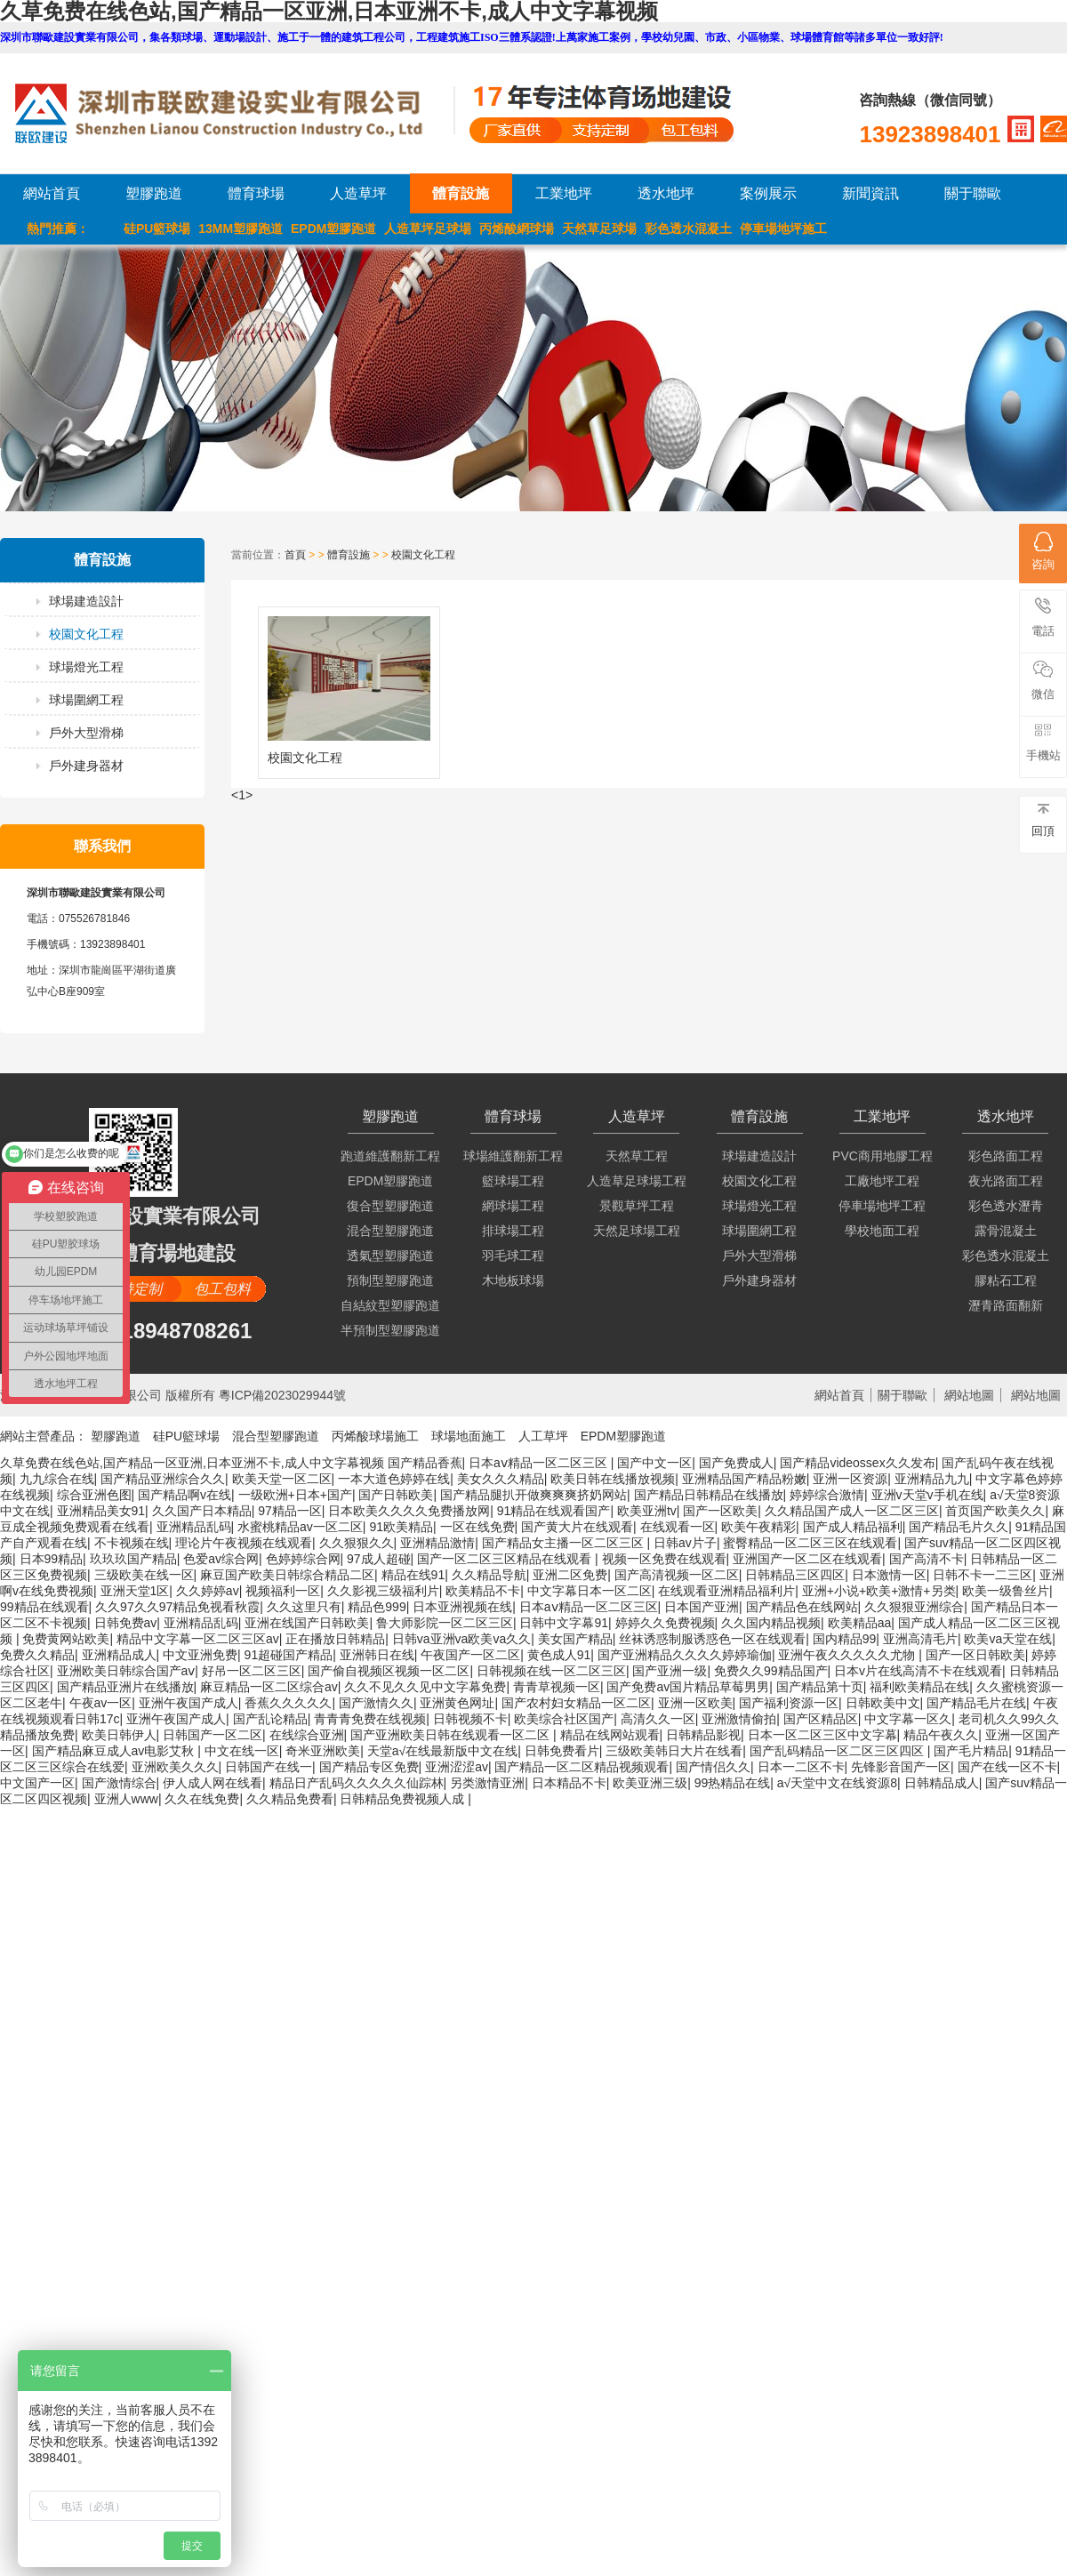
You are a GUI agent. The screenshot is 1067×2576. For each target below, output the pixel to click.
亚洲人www (126, 1799)
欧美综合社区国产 (564, 1719)
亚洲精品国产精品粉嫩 (744, 1479)
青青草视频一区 (556, 1687)
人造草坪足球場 (427, 228)
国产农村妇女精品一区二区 (576, 1703)
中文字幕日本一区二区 (589, 1591)
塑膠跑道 (153, 193)
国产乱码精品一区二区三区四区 (838, 1751)
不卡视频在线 (131, 1543)
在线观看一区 (677, 1527)
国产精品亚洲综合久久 (162, 1479)
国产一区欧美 (720, 1511)
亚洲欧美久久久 (175, 1767)
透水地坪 (666, 193)
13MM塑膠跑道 (240, 228)
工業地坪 (563, 193)
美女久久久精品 (500, 1479)
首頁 (295, 555)
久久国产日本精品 (202, 1511)
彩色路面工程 (1005, 1156)
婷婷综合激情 (827, 1495)
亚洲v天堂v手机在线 (927, 1495)
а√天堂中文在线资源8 (837, 1783)
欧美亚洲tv (647, 1511)
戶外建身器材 (86, 765)
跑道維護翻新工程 (390, 1156)
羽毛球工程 (513, 1255)
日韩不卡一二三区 (982, 1575)
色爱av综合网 (221, 1559)
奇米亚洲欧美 (322, 1751)
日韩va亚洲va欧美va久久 (461, 1639)
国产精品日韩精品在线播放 (708, 1495)
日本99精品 (52, 1559)
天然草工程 (637, 1156)
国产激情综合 (119, 1783)
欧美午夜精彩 (758, 1527)
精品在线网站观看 (610, 1735)
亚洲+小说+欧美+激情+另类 (879, 1591)
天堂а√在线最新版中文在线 (442, 1751)
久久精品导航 (489, 1575)
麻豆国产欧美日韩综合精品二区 (287, 1575)
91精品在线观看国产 (554, 1511)
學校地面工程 (882, 1231)
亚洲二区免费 (570, 1575)
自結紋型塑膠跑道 (390, 1305)
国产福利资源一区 (788, 1703)
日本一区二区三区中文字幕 (822, 1735)
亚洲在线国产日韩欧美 (307, 1623)
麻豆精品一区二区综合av (269, 1687)
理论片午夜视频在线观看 (243, 1543)
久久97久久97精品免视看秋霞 (177, 1607)
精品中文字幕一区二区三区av (197, 1639)
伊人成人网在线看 (212, 1783)
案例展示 (768, 193)
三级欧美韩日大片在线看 (674, 1751)
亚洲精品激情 (437, 1543)
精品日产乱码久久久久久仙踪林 (356, 1783)
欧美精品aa (860, 1623)
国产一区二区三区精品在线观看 (506, 1559)
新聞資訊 (870, 193)
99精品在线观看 (44, 1607)
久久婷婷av (207, 1591)
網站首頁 (51, 193)
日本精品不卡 (569, 1783)
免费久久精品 (37, 1655)
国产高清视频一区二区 (676, 1575)
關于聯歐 (972, 193)
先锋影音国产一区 (901, 1767)
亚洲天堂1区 (135, 1591)
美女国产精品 (575, 1639)
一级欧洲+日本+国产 (295, 1495)
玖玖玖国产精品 (133, 1559)
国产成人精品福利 (853, 1527)
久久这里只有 (304, 1607)
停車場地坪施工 (783, 228)
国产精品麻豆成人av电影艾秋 (115, 1751)
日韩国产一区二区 (212, 1735)
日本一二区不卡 (801, 1767)
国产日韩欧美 (395, 1495)
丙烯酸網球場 (516, 228)
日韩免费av (125, 1623)
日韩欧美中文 (883, 1703)
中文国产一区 (37, 1783)
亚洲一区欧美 (695, 1703)
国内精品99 (845, 1639)
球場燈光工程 (86, 667)
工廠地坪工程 (882, 1181)
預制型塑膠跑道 (390, 1280)
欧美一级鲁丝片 (1005, 1591)
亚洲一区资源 (850, 1479)
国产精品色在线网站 (802, 1607)
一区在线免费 (477, 1527)
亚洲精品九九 (932, 1479)
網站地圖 (969, 1395)
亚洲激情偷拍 (739, 1719)
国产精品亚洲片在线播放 (125, 1687)
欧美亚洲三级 (650, 1783)
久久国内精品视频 (771, 1623)
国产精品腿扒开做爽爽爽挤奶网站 (533, 1495)
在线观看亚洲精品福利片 (726, 1591)
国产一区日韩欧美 (975, 1655)
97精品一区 (290, 1511)
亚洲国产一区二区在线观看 (807, 1559)
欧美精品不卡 (482, 1591)
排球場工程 (513, 1231)
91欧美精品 (401, 1527)
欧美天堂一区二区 (282, 1479)
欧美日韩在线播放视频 (612, 1479)
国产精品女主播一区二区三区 (564, 1543)
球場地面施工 (468, 1436)
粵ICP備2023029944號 (282, 1395)
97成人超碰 (379, 1559)
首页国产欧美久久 (995, 1511)
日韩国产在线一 (268, 1767)
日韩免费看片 (562, 1751)
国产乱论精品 (270, 1719)
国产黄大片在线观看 (577, 1527)
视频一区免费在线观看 (664, 1559)
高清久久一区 (658, 1719)
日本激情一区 (889, 1575)
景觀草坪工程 (636, 1206)
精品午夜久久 (940, 1735)
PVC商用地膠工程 (882, 1156)
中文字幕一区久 (907, 1719)
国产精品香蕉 (425, 1463)
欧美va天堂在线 (1008, 1639)
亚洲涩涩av (456, 1767)
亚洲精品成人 (119, 1655)
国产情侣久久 (713, 1767)
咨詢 (1043, 551)
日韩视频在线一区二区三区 (551, 1671)
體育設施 (460, 193)
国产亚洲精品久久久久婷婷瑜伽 (685, 1655)
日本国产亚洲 (701, 1607)
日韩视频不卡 (470, 1719)
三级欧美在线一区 (144, 1575)
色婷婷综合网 (303, 1559)
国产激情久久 (376, 1703)
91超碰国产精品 (289, 1655)
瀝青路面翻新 (1005, 1305)
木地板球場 (513, 1280)
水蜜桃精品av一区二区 (300, 1527)
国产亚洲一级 (669, 1671)
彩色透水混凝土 (688, 228)
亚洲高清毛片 (920, 1639)
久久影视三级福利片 (383, 1591)
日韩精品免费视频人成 (404, 1799)
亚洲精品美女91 (101, 1511)
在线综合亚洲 (306, 1735)
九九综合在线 (57, 1479)
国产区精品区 (820, 1719)
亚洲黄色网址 (457, 1703)
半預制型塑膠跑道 (390, 1330)
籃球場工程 (513, 1181)
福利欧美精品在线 (919, 1687)
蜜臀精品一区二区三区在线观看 (810, 1543)
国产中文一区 (654, 1463)
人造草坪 (358, 193)
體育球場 (256, 193)
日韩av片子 (685, 1543)
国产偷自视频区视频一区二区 (388, 1671)
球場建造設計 (86, 601)
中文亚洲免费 (200, 1655)
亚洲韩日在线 (377, 1655)
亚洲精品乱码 (193, 1527)
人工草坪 (543, 1436)
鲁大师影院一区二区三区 (444, 1623)
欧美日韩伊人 (119, 1735)
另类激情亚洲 (487, 1783)
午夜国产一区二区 (470, 1655)
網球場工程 (513, 1206)
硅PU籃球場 (157, 228)
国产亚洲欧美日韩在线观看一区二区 (451, 1735)
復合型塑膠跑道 (390, 1206)
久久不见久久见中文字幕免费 (425, 1687)
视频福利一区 (282, 1591)
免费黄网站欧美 (65, 1639)
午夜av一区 (100, 1703)
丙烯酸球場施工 (375, 1436)
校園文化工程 (86, 634)
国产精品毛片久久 (958, 1527)
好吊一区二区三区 (251, 1671)
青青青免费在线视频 (370, 1719)
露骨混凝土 (1006, 1231)
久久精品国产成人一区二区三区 (852, 1511)
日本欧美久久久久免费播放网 (409, 1511)
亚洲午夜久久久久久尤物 (848, 1655)
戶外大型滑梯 (86, 733)
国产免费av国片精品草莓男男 (687, 1687)
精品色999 (376, 1607)
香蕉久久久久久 (288, 1703)
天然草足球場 (599, 228)
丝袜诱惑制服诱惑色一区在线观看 (712, 1639)
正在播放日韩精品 (335, 1639)
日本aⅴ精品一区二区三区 (540, 1463)
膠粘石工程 (1006, 1280)
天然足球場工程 (636, 1231)
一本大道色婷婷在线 (394, 1479)
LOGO (234, 113)
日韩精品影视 (703, 1735)
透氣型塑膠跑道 (390, 1255)
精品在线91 (413, 1575)
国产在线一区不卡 (1007, 1767)
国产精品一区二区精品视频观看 (581, 1767)
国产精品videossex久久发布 (857, 1463)
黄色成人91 (559, 1655)
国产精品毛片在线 (976, 1703)
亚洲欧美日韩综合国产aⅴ (126, 1671)
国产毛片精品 (971, 1751)
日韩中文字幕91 (563, 1623)
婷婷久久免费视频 (665, 1623)
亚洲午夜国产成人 (188, 1703)
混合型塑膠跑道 (390, 1231)
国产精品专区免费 (369, 1767)
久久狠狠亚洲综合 (914, 1607)
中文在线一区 (242, 1751)
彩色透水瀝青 (1005, 1206)
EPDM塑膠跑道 (333, 228)
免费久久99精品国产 (771, 1671)
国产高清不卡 (926, 1559)
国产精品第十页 (819, 1687)
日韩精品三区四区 (795, 1575)
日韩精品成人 (941, 1783)
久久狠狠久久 (356, 1543)
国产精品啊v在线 (184, 1495)
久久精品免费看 (289, 1799)
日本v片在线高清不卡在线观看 (918, 1671)
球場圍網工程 (86, 700)
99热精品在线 (732, 1783)
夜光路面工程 (1005, 1181)
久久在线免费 (201, 1799)
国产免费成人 (736, 1463)
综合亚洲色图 (94, 1495)
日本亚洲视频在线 (462, 1607)
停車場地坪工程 (882, 1206)
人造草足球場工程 (636, 1181)
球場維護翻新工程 (513, 1156)
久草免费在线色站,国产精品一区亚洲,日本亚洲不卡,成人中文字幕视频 (192, 1463)
